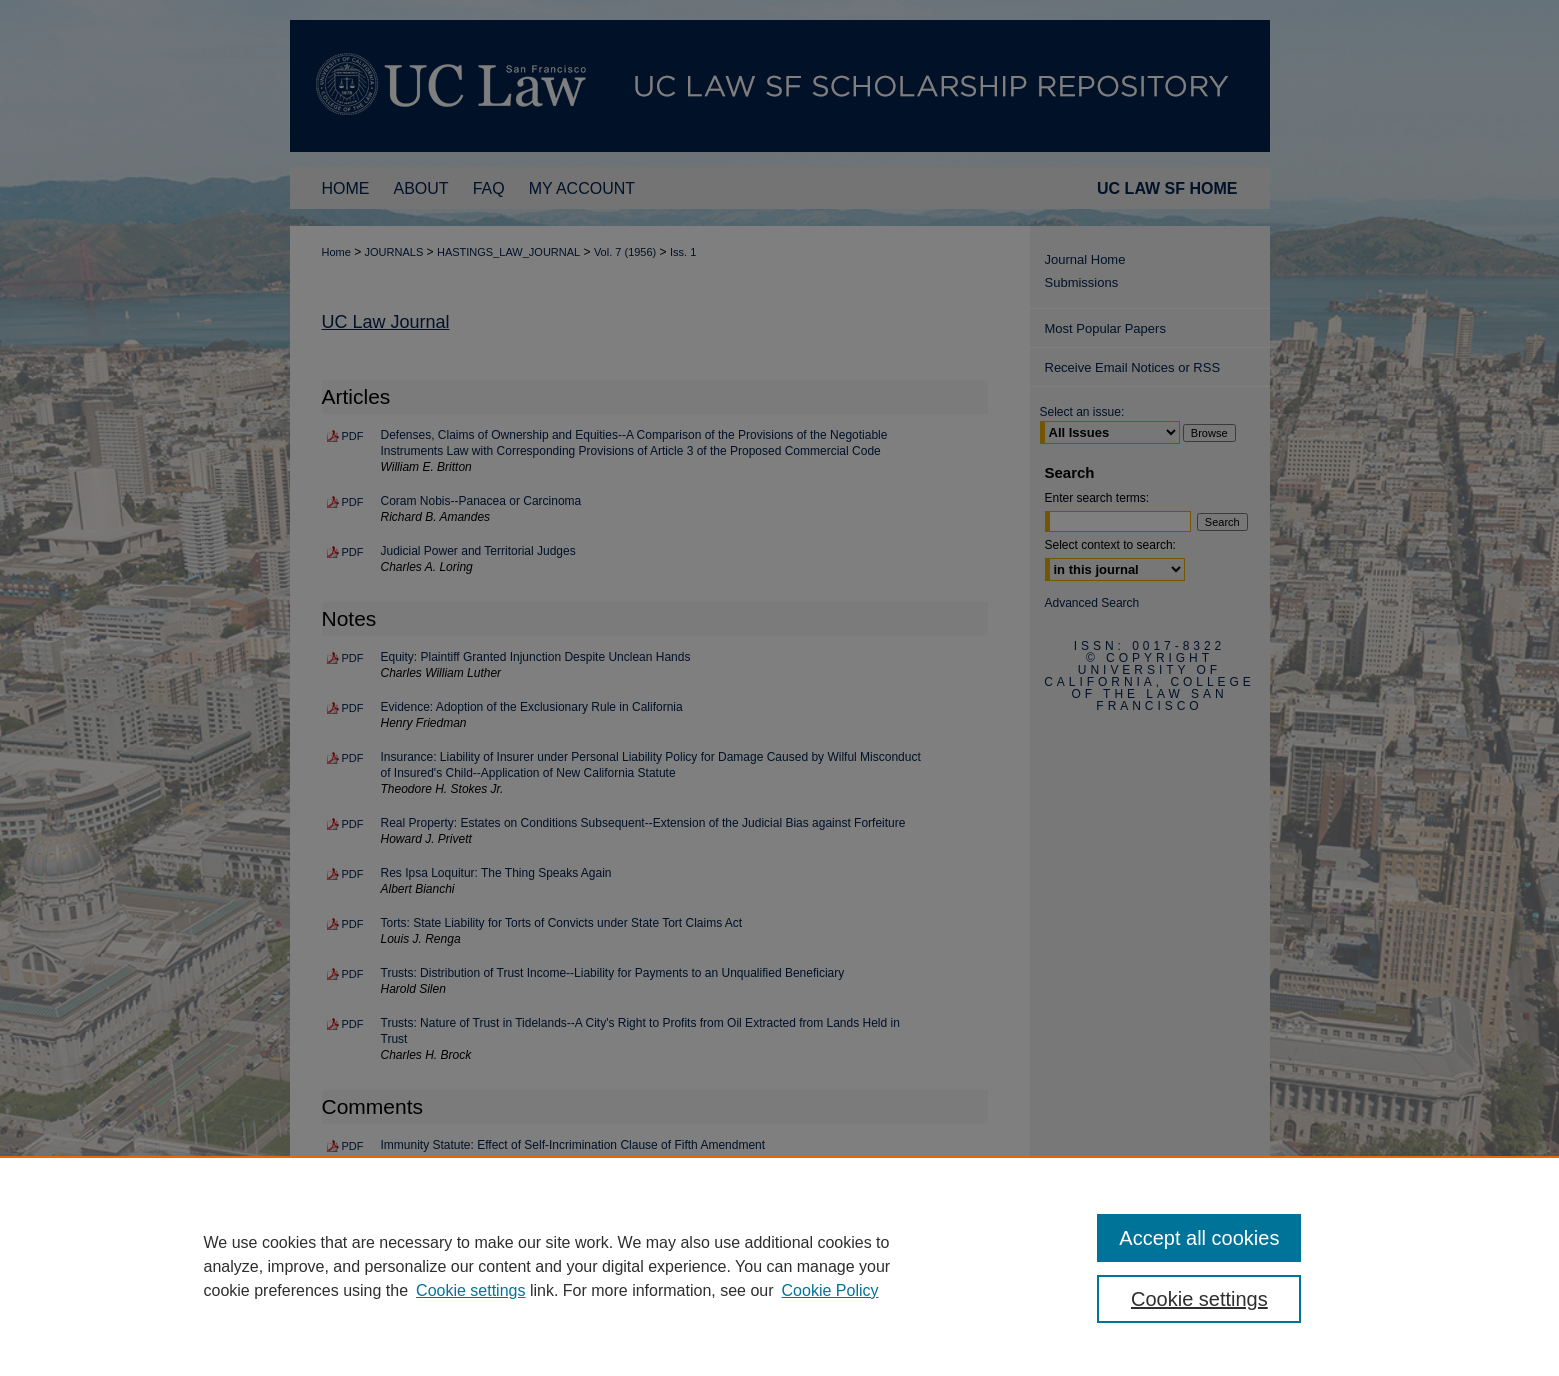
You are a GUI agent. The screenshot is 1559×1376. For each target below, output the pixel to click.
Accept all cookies (1199, 1238)
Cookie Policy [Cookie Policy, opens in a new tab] (830, 1290)
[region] (779, 1266)
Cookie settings (470, 1290)
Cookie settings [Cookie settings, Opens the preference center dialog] (1199, 1299)
